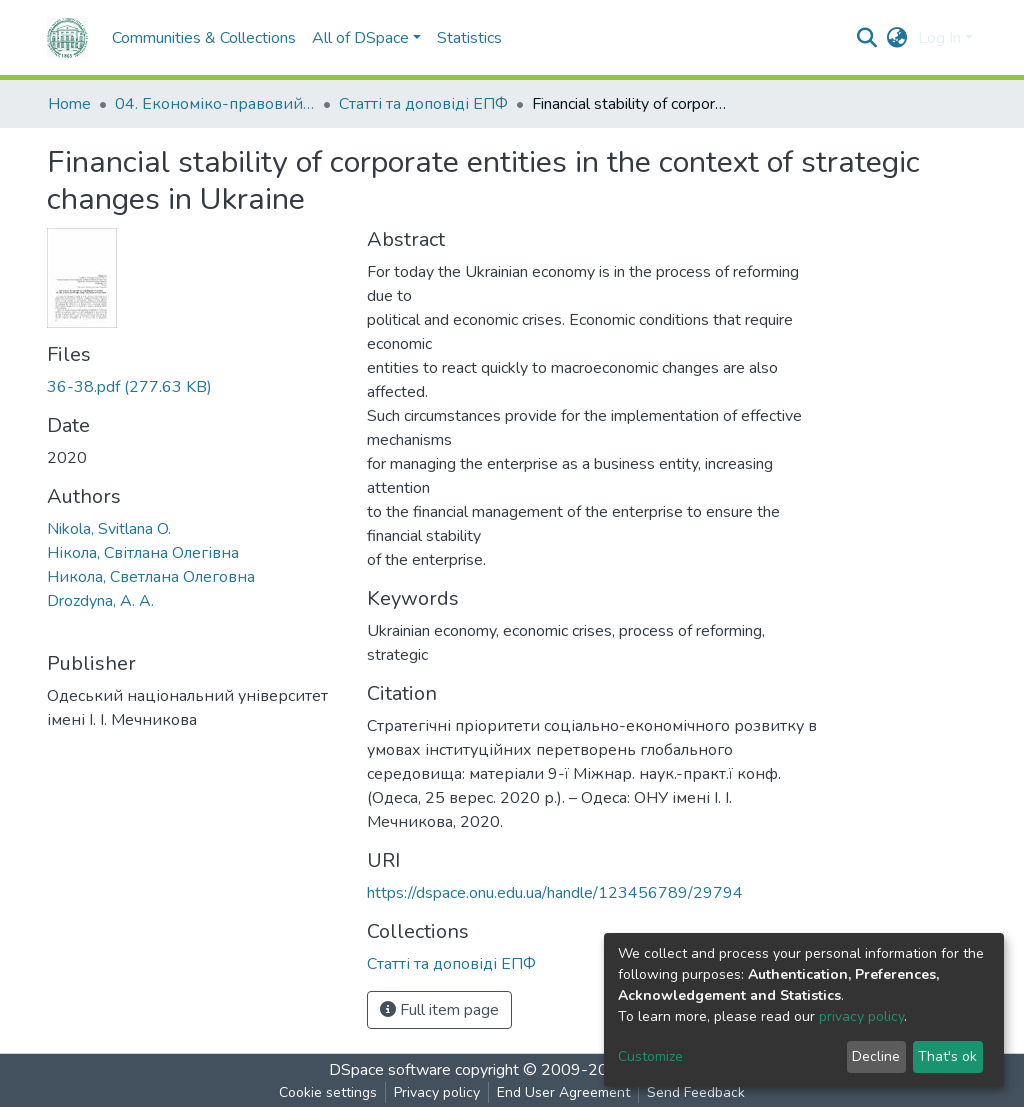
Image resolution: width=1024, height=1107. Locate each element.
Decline (876, 1056)
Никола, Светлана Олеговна (151, 577)
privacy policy (861, 1016)
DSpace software (390, 1070)
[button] (897, 38)
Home (69, 104)
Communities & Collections (204, 38)
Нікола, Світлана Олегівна (143, 553)
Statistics (469, 38)
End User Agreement (563, 1092)
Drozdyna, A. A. (100, 601)
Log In (939, 38)
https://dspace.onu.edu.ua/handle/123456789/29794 (555, 893)
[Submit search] (867, 38)
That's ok (947, 1056)
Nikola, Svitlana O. (109, 529)
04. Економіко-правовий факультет (215, 104)
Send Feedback (696, 1092)
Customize (650, 1056)
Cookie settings (328, 1092)
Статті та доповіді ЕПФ (423, 104)
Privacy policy (437, 1092)
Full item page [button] (439, 1010)
